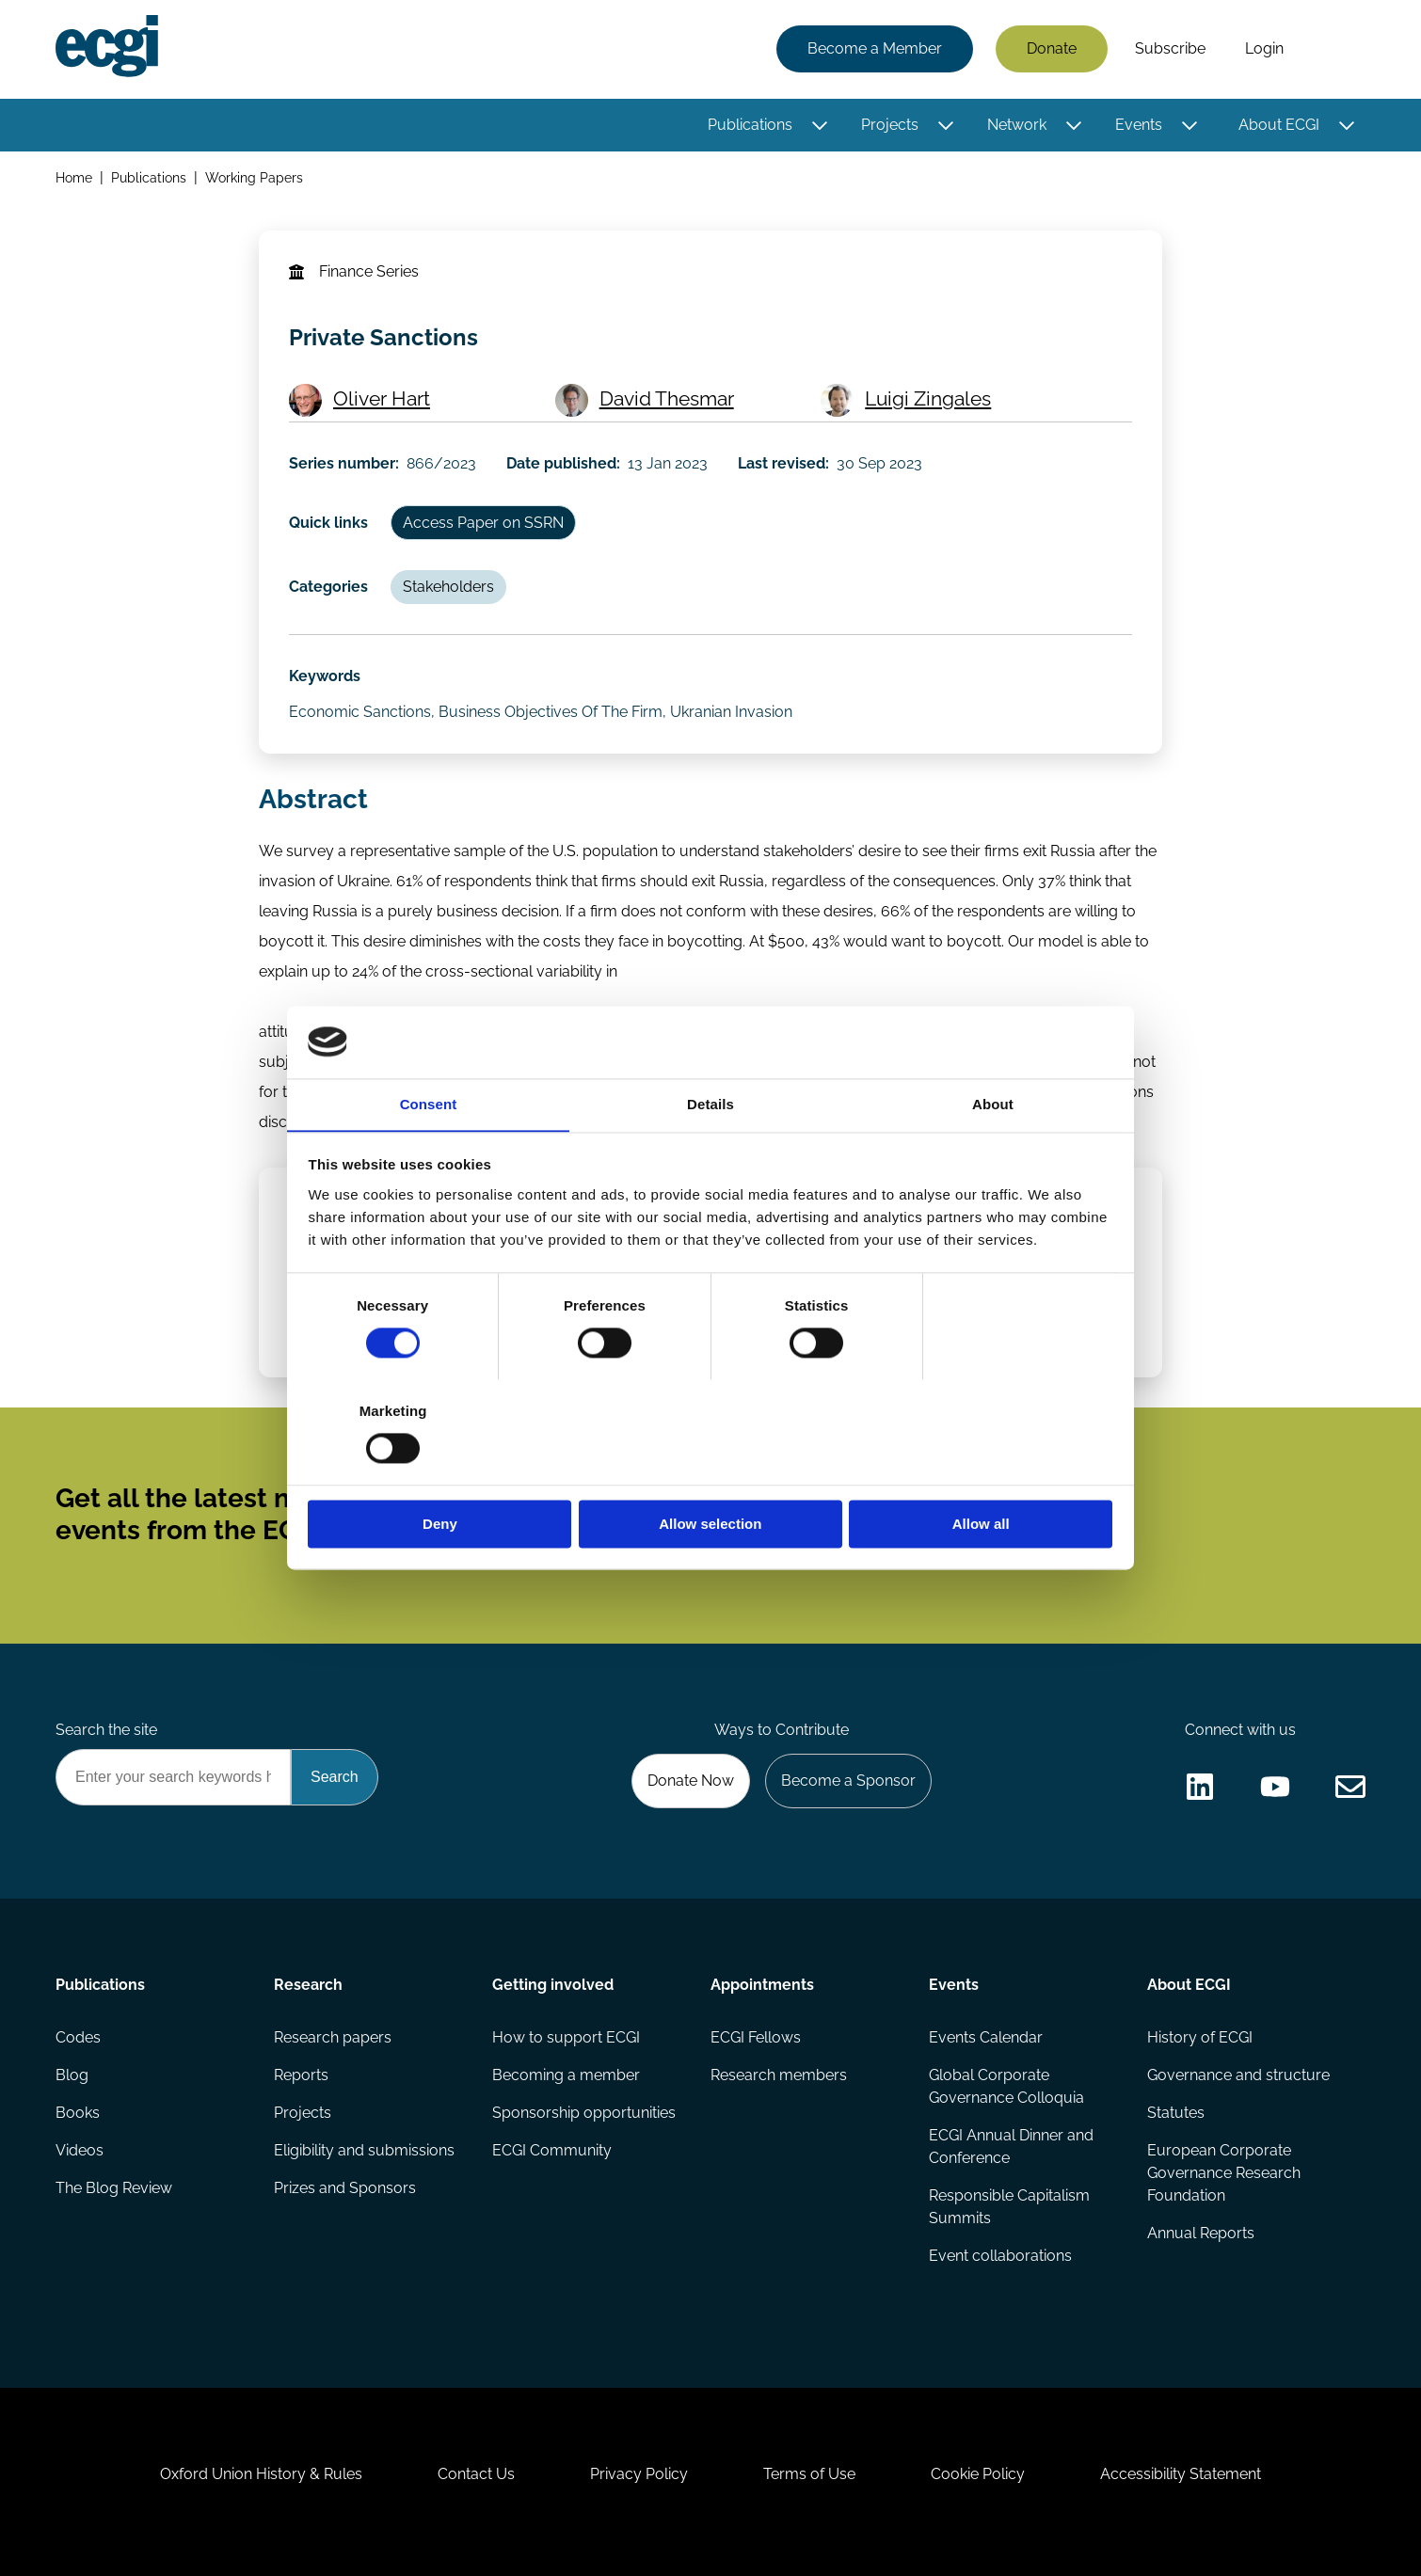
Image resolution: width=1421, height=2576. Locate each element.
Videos (80, 2150)
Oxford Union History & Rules (261, 2474)
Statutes (1176, 2113)
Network (1016, 125)
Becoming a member (566, 2075)
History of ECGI (1200, 2037)
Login (1264, 49)
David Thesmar (666, 398)
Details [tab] (710, 1157)
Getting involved (553, 1985)
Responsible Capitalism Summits (1009, 2206)
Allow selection (710, 1472)
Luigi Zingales (928, 398)
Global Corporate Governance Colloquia (1006, 2086)
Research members (778, 2075)
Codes (78, 2037)
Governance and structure (1238, 2075)
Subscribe (1170, 49)
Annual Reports (1200, 2233)
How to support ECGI (566, 2037)
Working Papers (254, 177)
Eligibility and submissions (364, 2150)
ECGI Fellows (755, 2037)
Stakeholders (448, 587)
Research (308, 1985)
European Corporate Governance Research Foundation (1224, 2172)
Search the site (106, 1730)
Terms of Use (809, 2474)
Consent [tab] (428, 1157)
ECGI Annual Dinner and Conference (1011, 2146)
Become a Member (874, 49)
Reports (301, 2075)
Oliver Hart (381, 398)
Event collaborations (1000, 2256)
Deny (440, 1472)
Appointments (762, 1985)
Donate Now (690, 1780)
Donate (1052, 49)
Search (1334, 49)
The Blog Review (114, 2188)
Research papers (332, 2037)
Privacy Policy (639, 2474)
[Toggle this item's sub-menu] (819, 125)
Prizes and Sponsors (345, 2188)
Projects (889, 125)
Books (78, 2113)
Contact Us (476, 2474)
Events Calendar (986, 2037)
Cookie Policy (978, 2474)
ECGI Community (552, 2150)
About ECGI (1278, 125)
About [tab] (993, 1157)
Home (74, 177)
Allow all (981, 1472)
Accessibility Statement (1180, 2474)
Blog (72, 2075)
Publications (750, 125)
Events (1138, 125)
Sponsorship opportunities (584, 2113)
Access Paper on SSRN (483, 523)
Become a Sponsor (848, 1780)
